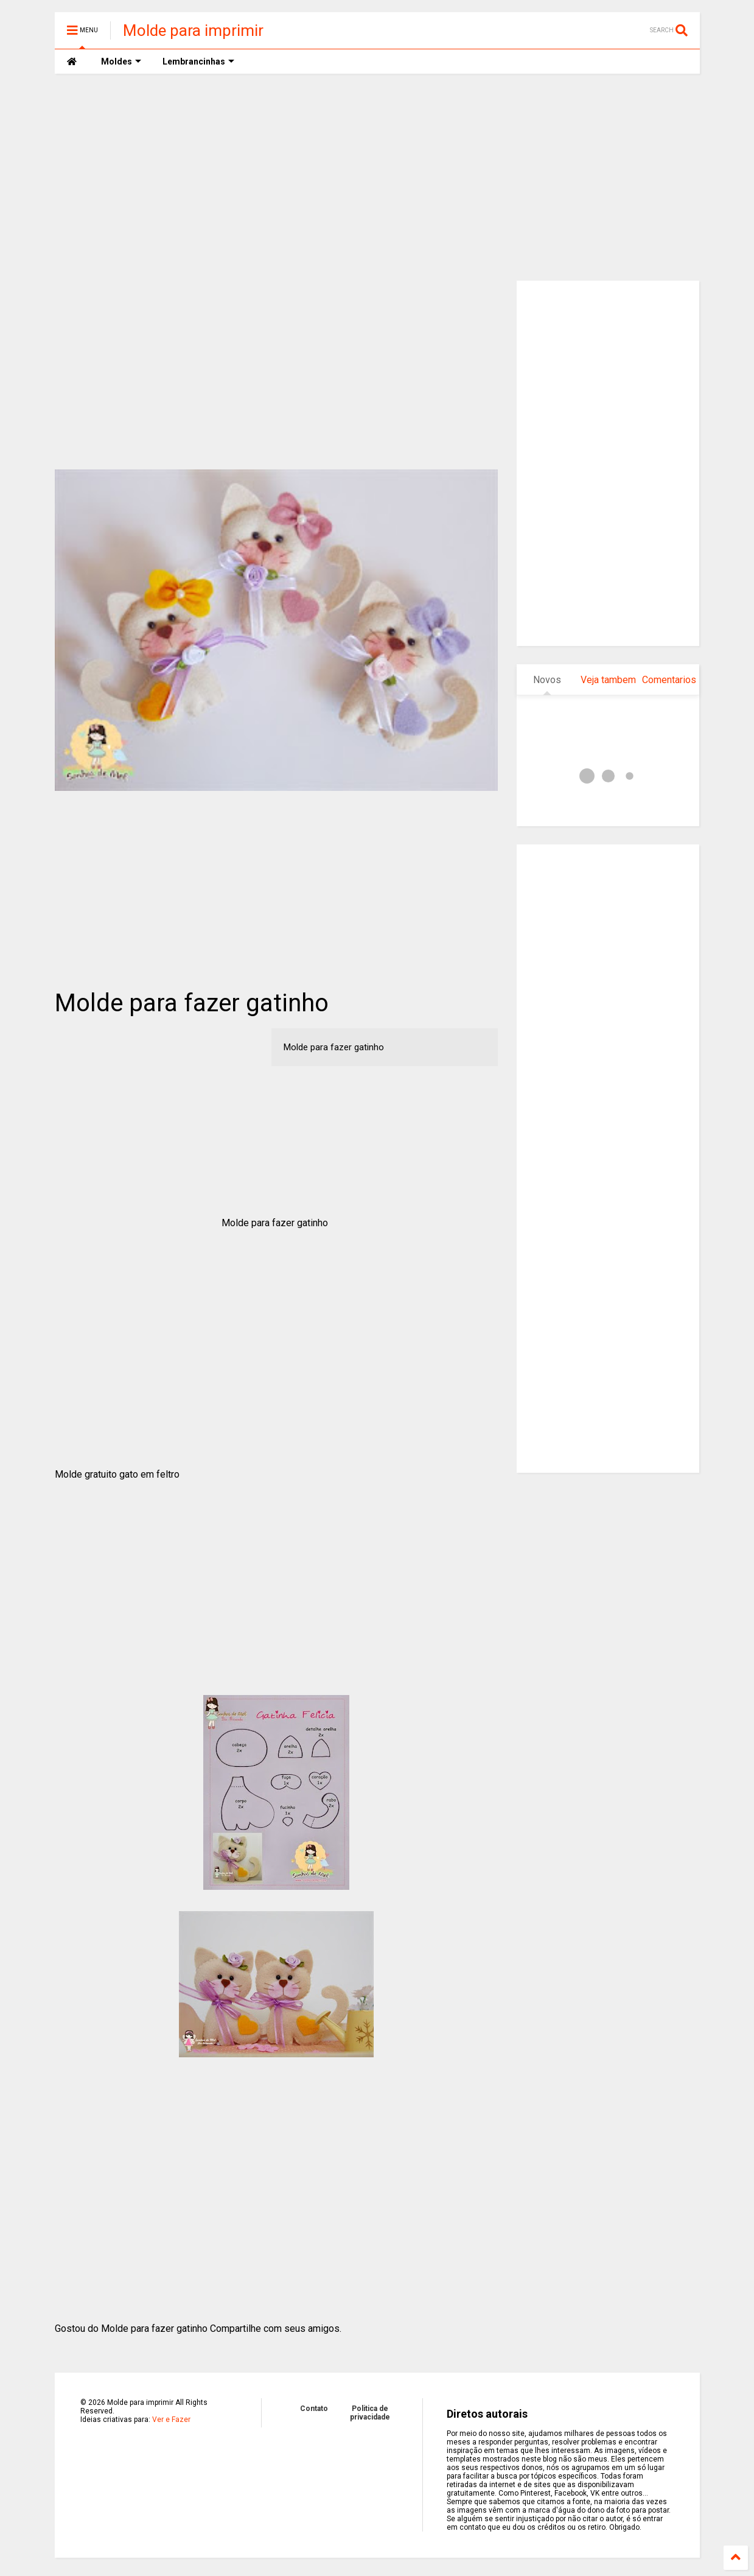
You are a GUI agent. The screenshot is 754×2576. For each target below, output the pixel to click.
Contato (314, 2408)
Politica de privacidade (370, 2412)
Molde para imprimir (193, 30)
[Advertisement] (377, 177)
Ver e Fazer (171, 2419)
